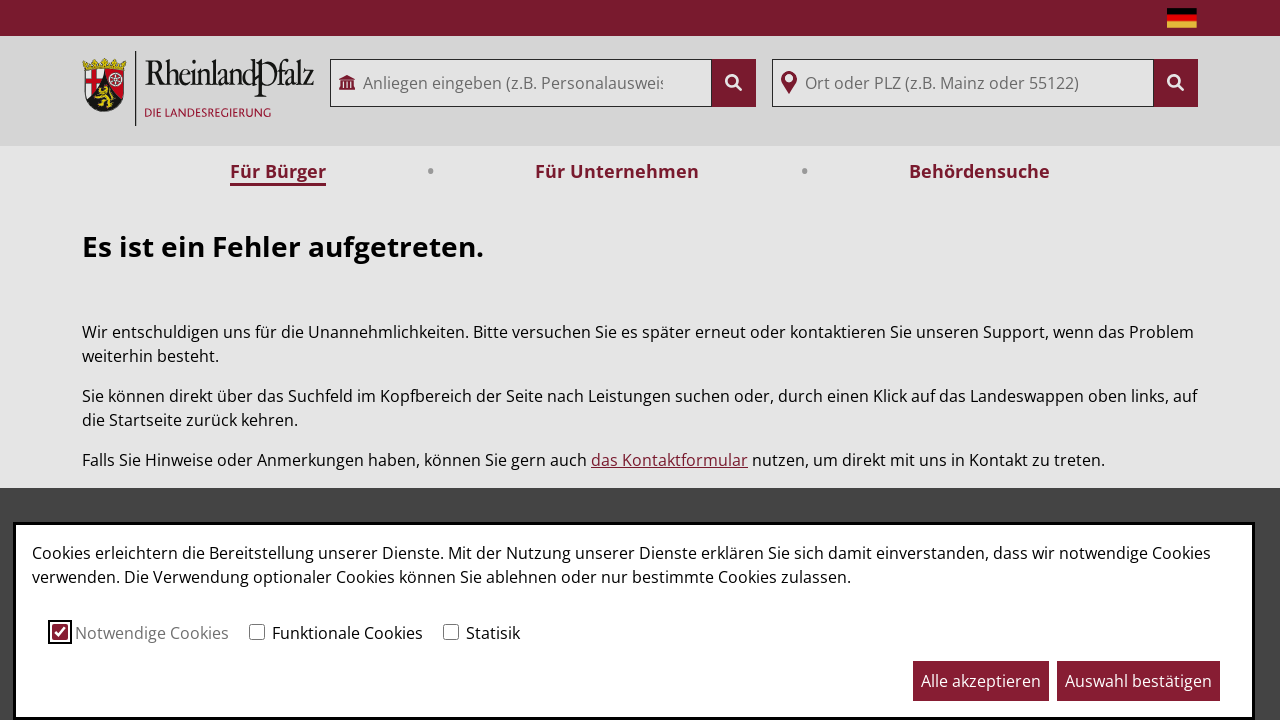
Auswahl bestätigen (1138, 681)
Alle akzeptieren (981, 681)
